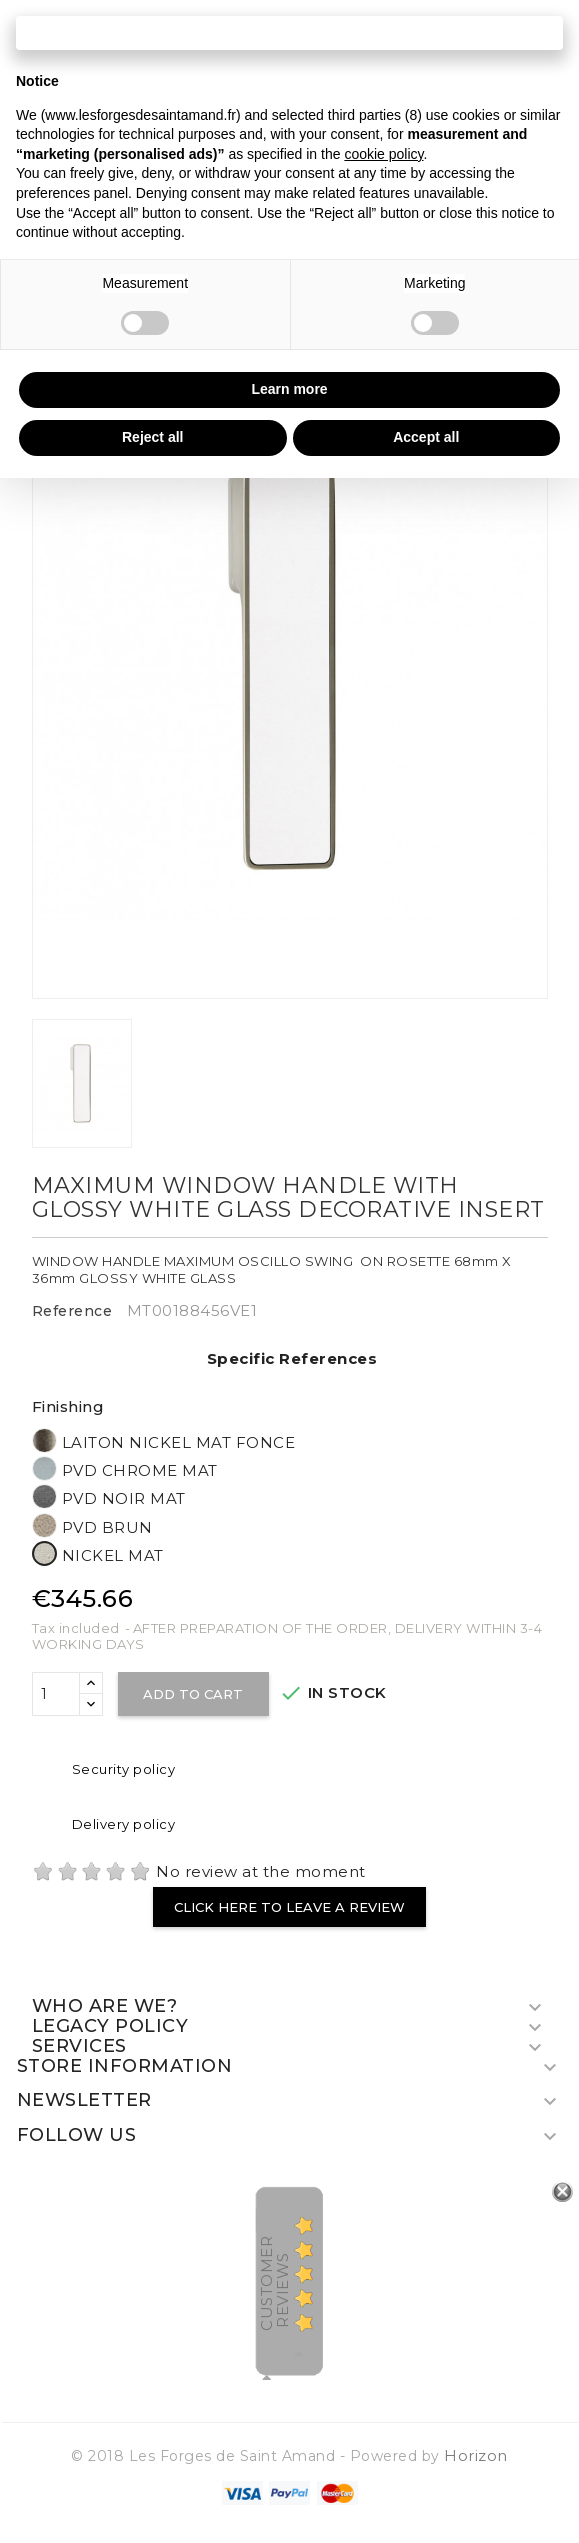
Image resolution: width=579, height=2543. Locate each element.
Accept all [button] (426, 437)
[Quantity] (56, 1694)
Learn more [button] (289, 389)
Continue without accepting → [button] (289, 32)
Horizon (476, 2455)
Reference (72, 1311)
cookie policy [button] (383, 154)
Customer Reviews (274, 2283)
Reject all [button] (152, 437)
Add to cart (194, 1694)
